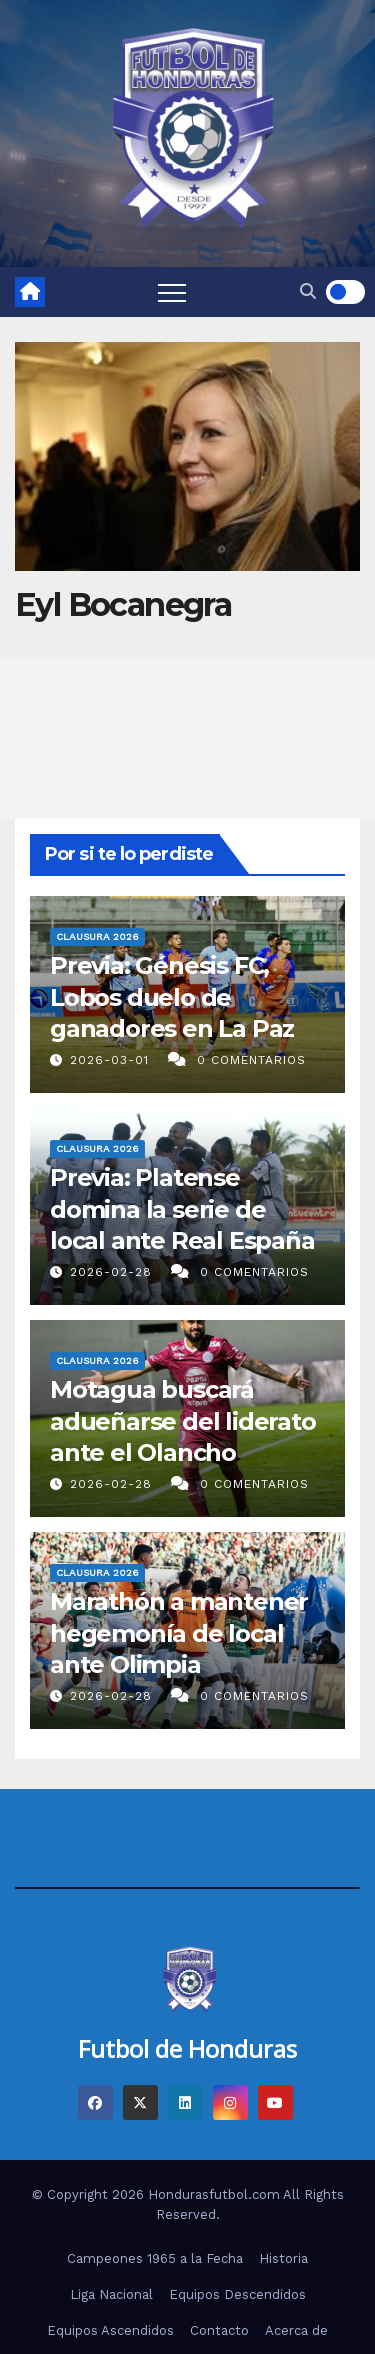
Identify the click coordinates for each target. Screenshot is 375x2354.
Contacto (219, 2330)
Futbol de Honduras (187, 2048)
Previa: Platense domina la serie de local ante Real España (182, 1209)
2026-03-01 (112, 1060)
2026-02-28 (113, 1272)
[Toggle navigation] (172, 292)
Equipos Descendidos (237, 2294)
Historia (283, 2258)
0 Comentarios (251, 1060)
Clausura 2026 (97, 937)
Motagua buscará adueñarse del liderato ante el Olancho (183, 1421)
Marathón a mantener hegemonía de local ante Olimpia (179, 1633)
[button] (308, 291)
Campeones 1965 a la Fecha (155, 2258)
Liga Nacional (111, 2294)
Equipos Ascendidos (110, 2330)
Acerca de (296, 2330)
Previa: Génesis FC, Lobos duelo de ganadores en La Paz (172, 997)
